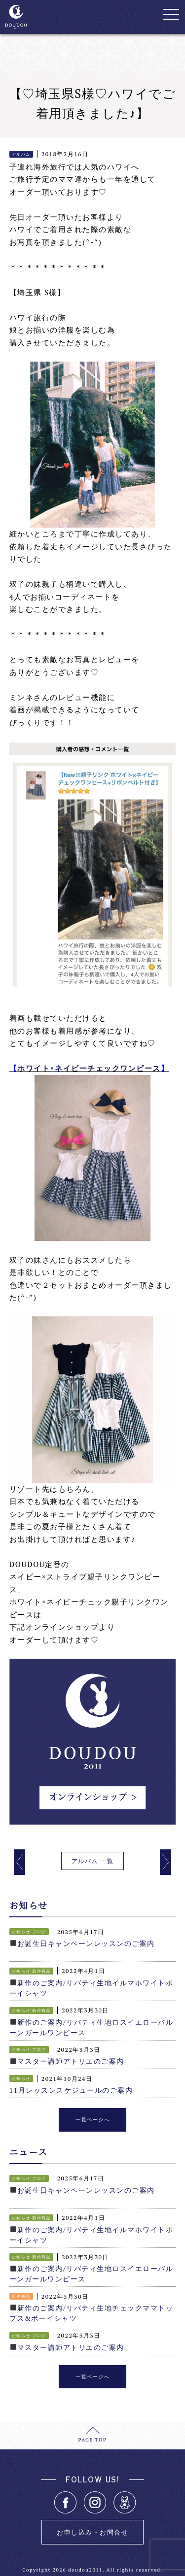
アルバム (21, 154)
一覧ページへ (92, 2119)
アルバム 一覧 (92, 1861)
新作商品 (41, 1971)
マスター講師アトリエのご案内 (67, 2061)
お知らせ (21, 1931)
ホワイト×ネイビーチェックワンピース (88, 1068)
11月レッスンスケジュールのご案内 (71, 2090)
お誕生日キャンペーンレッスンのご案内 (82, 1943)
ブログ (39, 1931)
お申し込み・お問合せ (92, 2532)
